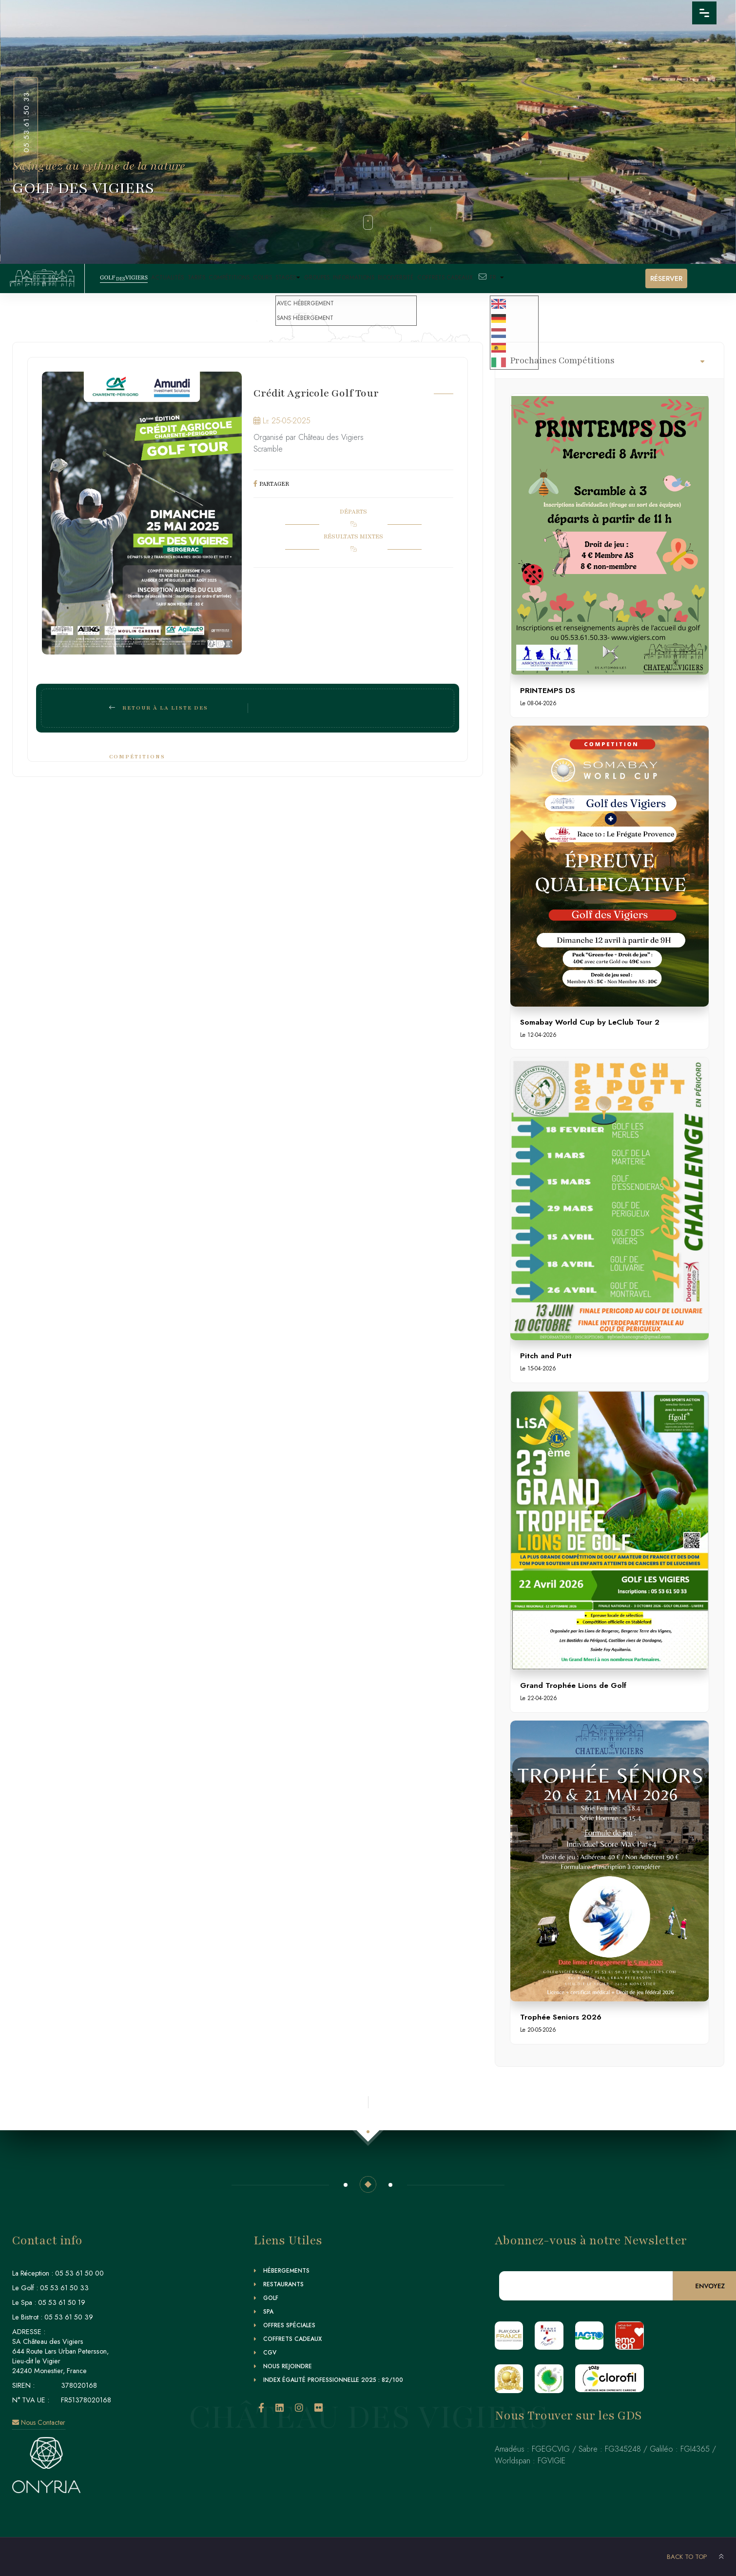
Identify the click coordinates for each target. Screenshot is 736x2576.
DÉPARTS (353, 511)
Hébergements (286, 2270)
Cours (280, 278)
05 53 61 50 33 (64, 2288)
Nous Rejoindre (287, 2366)
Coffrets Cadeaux (489, 278)
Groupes (347, 278)
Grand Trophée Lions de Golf (573, 1685)
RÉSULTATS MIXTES (353, 536)
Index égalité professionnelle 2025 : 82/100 (333, 2380)
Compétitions (242, 278)
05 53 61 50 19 (61, 2302)
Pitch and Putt (546, 1355)
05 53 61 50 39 (68, 2317)
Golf (270, 2298)
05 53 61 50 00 (79, 2273)
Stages (312, 278)
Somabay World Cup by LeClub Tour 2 (589, 1022)
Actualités (171, 278)
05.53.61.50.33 (26, 122)
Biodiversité (436, 278)
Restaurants (283, 2284)
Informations (389, 278)
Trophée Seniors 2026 (560, 2016)
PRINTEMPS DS (547, 690)
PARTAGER (274, 484)
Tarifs (204, 278)
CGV (269, 2352)
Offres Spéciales (289, 2325)
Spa (268, 2311)
